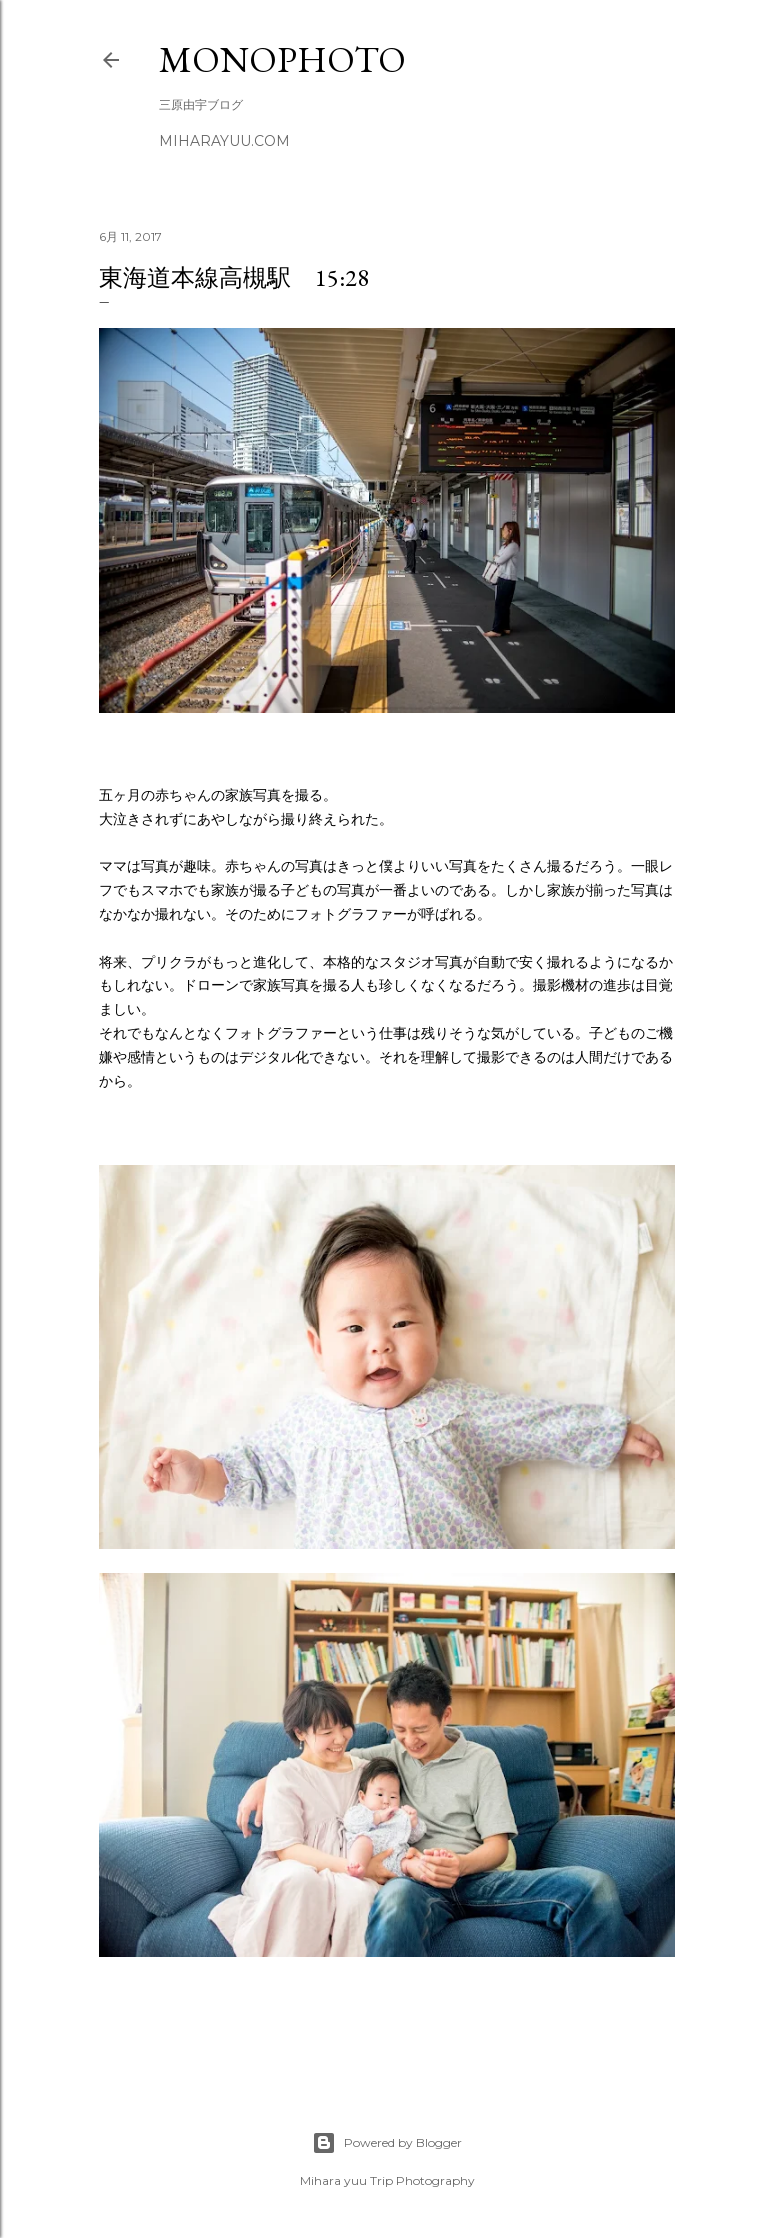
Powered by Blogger (387, 2143)
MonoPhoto (282, 59)
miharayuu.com (224, 141)
